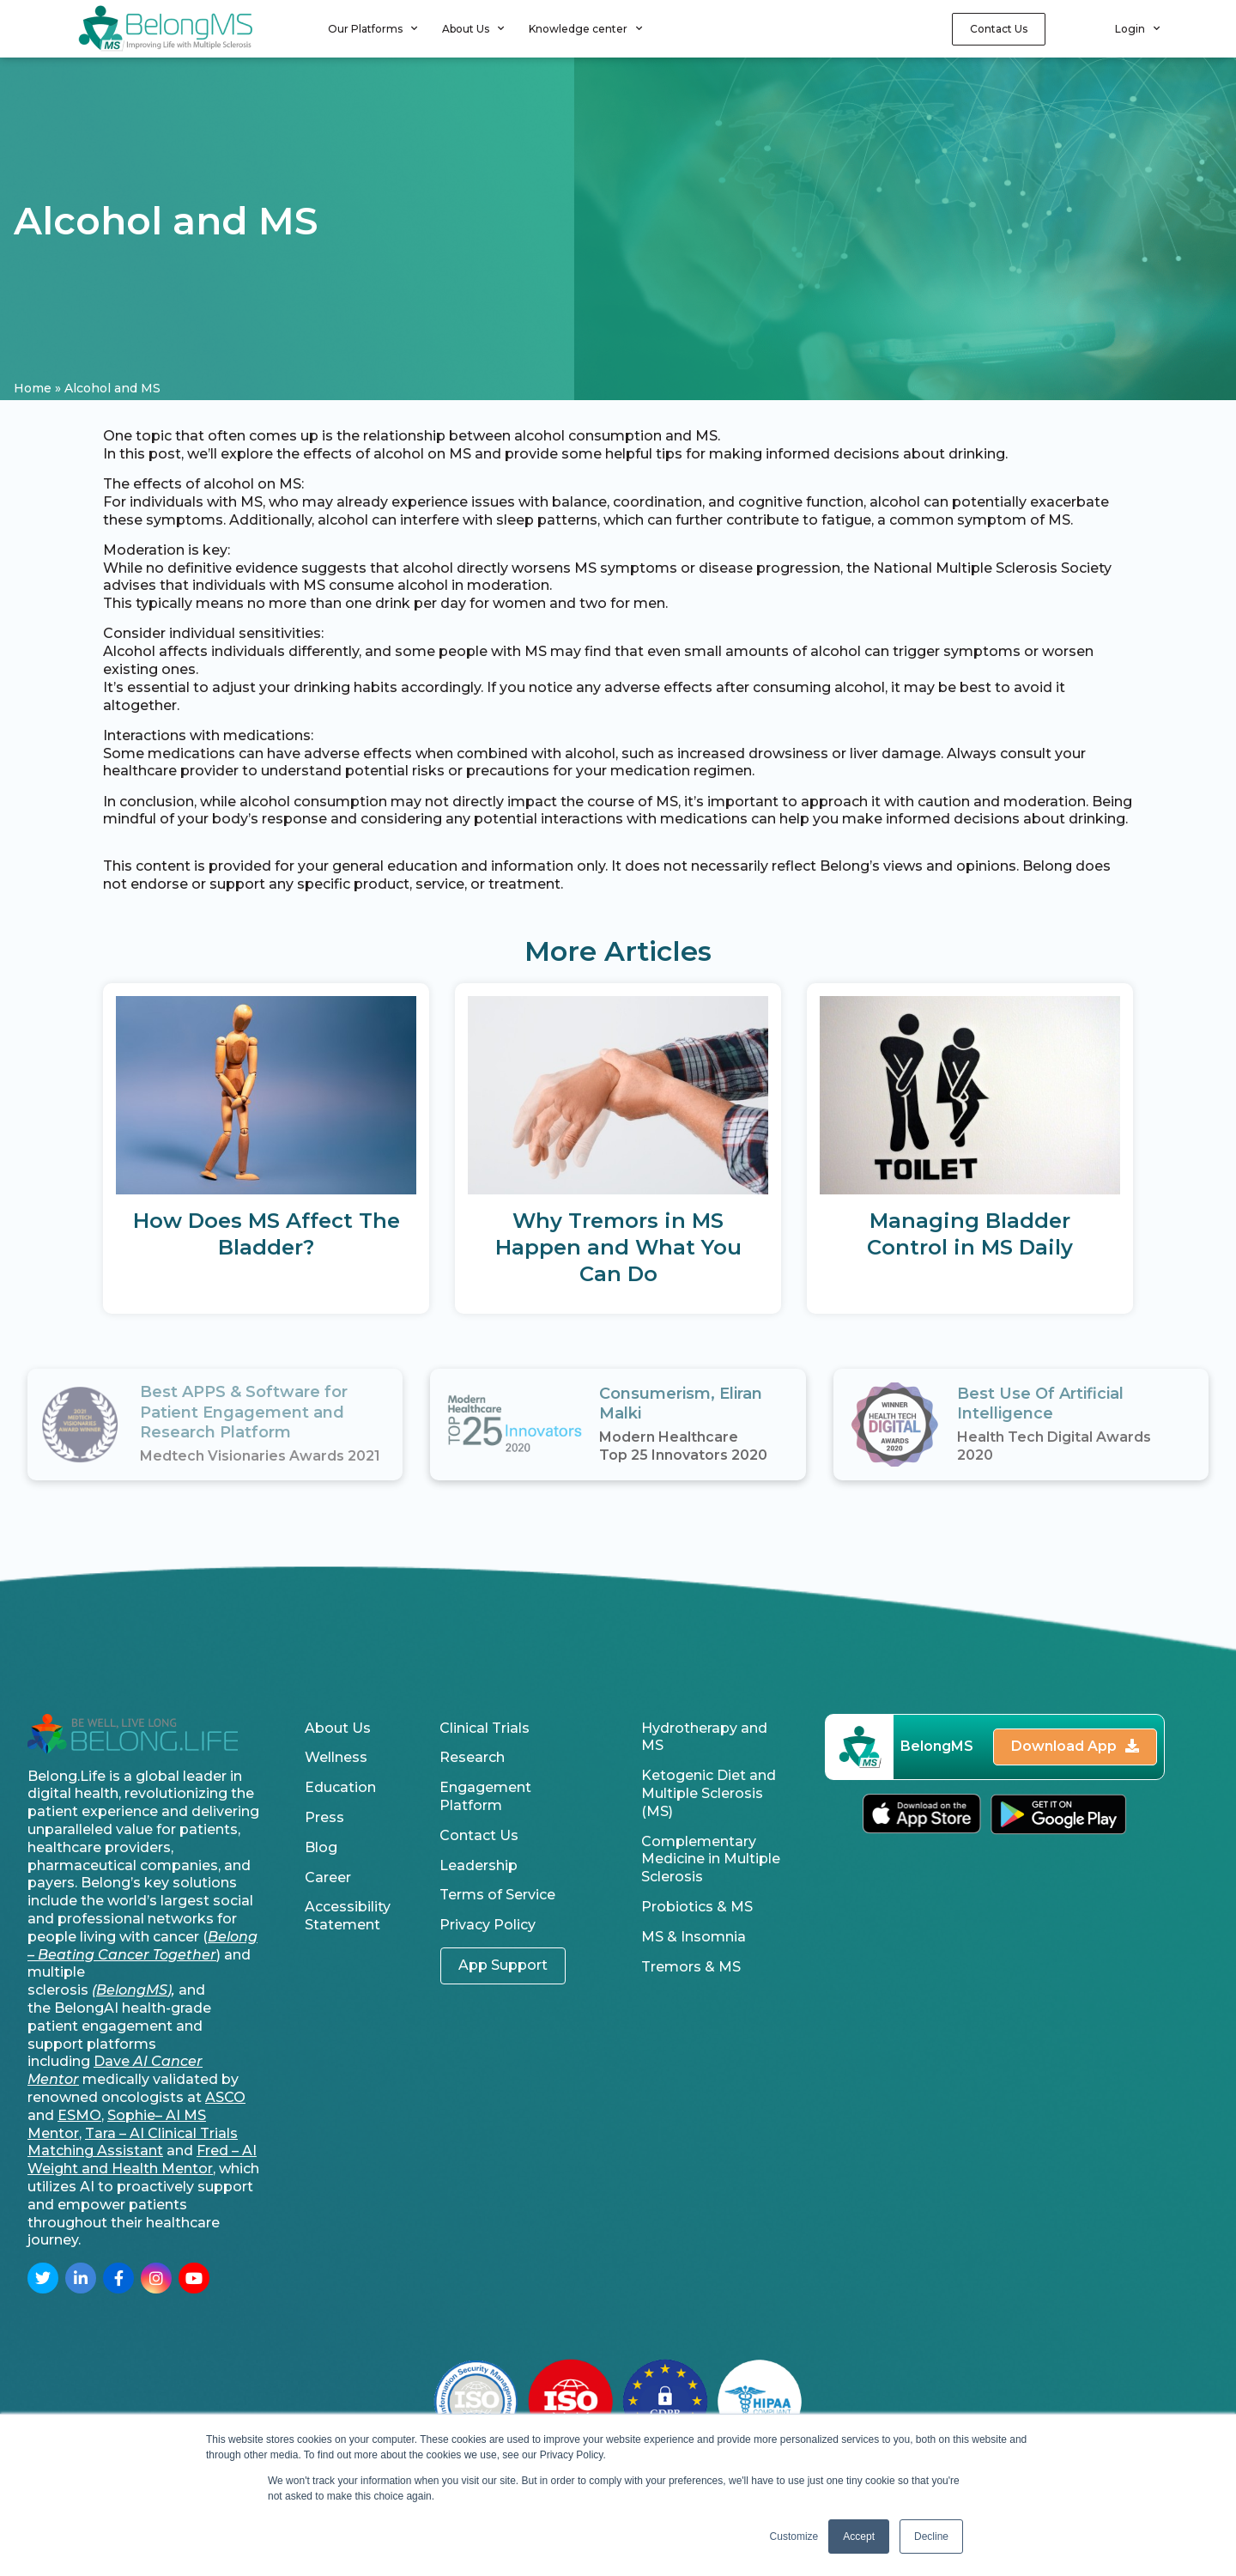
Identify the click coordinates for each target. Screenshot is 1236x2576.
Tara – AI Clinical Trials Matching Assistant (132, 2142)
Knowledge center (585, 28)
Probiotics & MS (697, 1907)
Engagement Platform (485, 1796)
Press (324, 1817)
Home (33, 388)
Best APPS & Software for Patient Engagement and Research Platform (244, 1412)
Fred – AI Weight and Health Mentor (142, 2159)
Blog (321, 1847)
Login (1137, 28)
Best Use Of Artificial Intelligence (1040, 1403)
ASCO (225, 2097)
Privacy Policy (487, 1925)
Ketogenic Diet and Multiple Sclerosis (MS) (708, 1793)
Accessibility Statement (348, 1916)
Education (340, 1787)
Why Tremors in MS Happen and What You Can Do (618, 1247)
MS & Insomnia (693, 1937)
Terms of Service (497, 1894)
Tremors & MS (691, 1967)
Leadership (478, 1865)
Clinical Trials (484, 1728)
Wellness (336, 1757)
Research (472, 1757)
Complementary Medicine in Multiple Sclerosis (710, 1859)
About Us (473, 28)
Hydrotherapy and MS (704, 1737)
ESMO (79, 2115)
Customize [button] (794, 2536)
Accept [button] (859, 2536)
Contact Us (478, 1835)
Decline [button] (931, 2536)
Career (328, 1877)
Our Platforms (372, 28)
